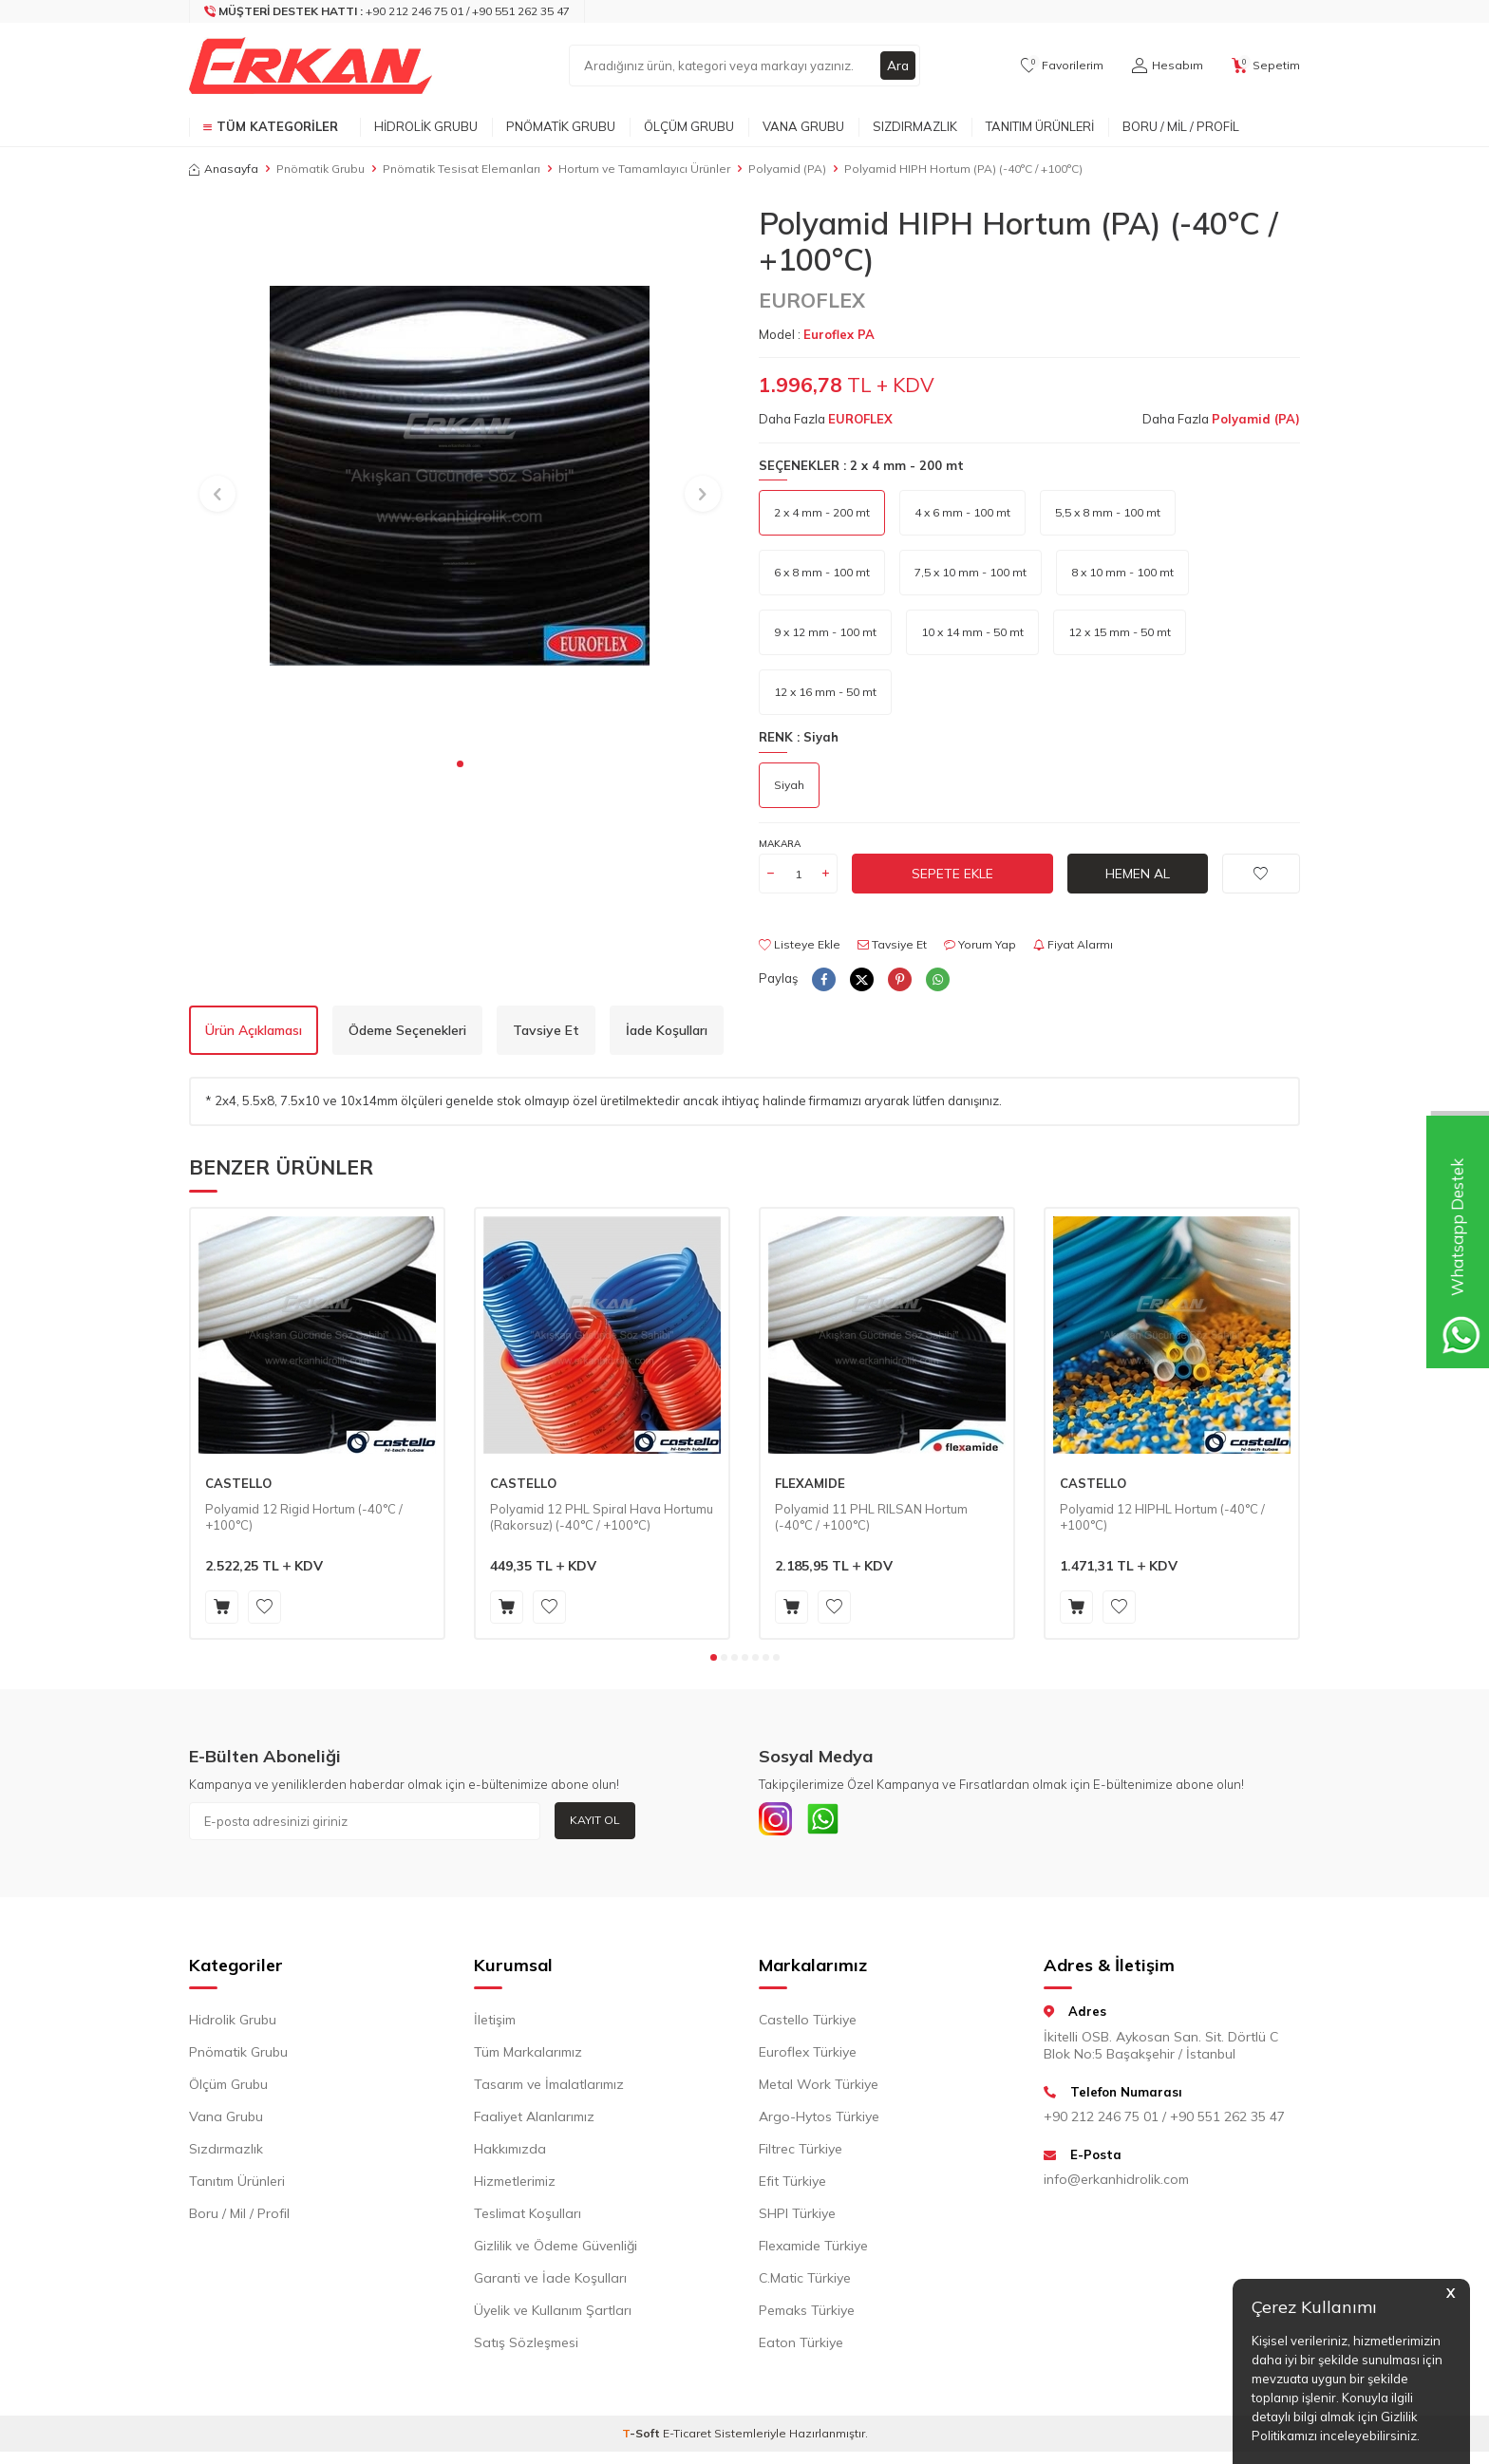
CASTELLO (238, 1483)
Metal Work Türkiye (818, 2088)
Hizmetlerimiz (515, 2185)
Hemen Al (1137, 873)
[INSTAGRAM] (778, 1821)
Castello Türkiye (808, 2024)
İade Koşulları (666, 1030)
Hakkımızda (510, 2153)
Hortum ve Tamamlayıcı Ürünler (644, 168)
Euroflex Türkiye (808, 2056)
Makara (780, 843)
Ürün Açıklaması (253, 1030)
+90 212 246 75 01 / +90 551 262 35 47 (1164, 2120)
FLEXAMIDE (810, 1483)
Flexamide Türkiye (813, 2250)
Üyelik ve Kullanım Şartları (552, 2314)
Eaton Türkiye (801, 2347)
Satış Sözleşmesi (526, 2347)
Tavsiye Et (892, 944)
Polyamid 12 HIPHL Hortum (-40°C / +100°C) (1162, 1517)
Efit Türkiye (792, 2185)
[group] (459, 475)
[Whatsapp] (830, 1821)
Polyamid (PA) (787, 168)
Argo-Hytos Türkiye (819, 2121)
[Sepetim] (1266, 65)
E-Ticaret (687, 2438)
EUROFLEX (812, 300)
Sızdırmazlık (915, 126)
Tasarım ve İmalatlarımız (549, 2088)
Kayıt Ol (595, 1820)
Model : (817, 334)
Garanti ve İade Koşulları (550, 2282)
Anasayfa (223, 168)
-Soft (642, 2438)
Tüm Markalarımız (528, 2056)
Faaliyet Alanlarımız (534, 2121)
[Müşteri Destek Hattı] (387, 11)
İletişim (495, 2024)
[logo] (310, 65)
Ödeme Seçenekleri (407, 1030)
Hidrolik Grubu (426, 126)
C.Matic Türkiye (805, 2282)
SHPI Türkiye (797, 2218)
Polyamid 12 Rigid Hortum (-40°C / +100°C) (304, 1517)
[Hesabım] (1167, 65)
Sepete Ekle (952, 873)
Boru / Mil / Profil (1180, 126)
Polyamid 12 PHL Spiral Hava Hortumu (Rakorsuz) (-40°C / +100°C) (601, 1517)
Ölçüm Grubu (689, 126)
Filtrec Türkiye (800, 2153)
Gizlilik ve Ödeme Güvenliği (555, 2250)
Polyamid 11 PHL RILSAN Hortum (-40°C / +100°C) (871, 1517)
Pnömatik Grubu (560, 126)
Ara (897, 65)
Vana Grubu (803, 126)
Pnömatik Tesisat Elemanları (461, 168)
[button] (460, 764)
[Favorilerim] (1062, 65)
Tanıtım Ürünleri (1040, 126)
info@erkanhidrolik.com (1116, 2183)
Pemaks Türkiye (807, 2314)
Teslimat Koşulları (527, 2218)
